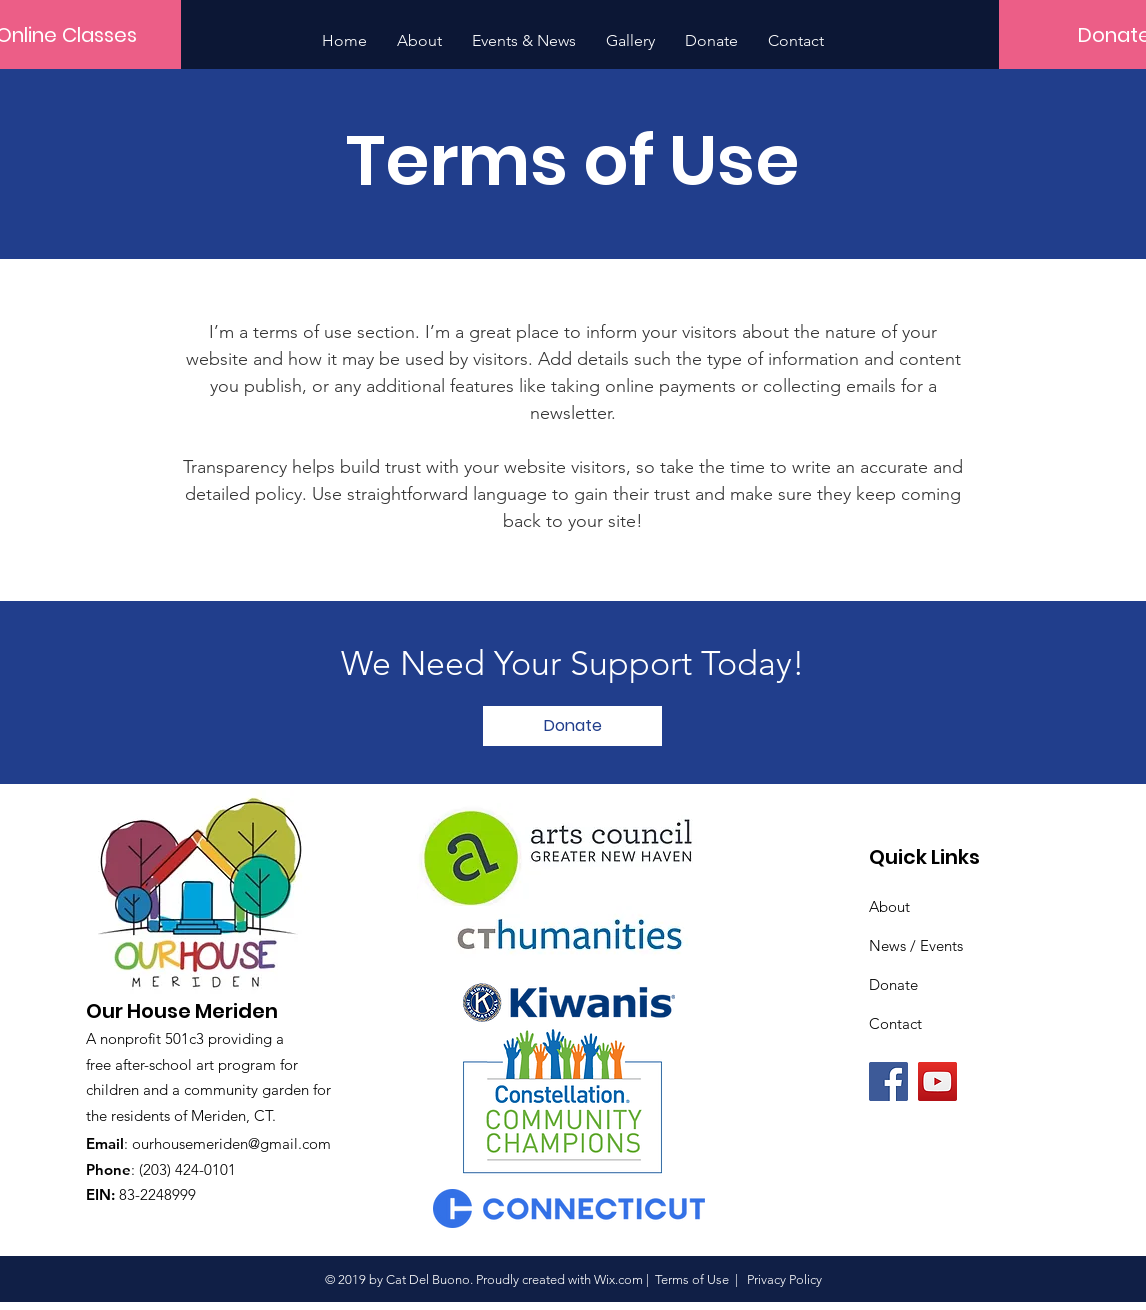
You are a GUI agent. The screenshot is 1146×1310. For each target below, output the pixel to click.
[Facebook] (888, 1081)
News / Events (916, 945)
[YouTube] (937, 1081)
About (889, 906)
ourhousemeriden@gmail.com (231, 1143)
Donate (893, 984)
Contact (895, 1023)
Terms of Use (692, 1279)
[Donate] (572, 726)
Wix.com (618, 1279)
